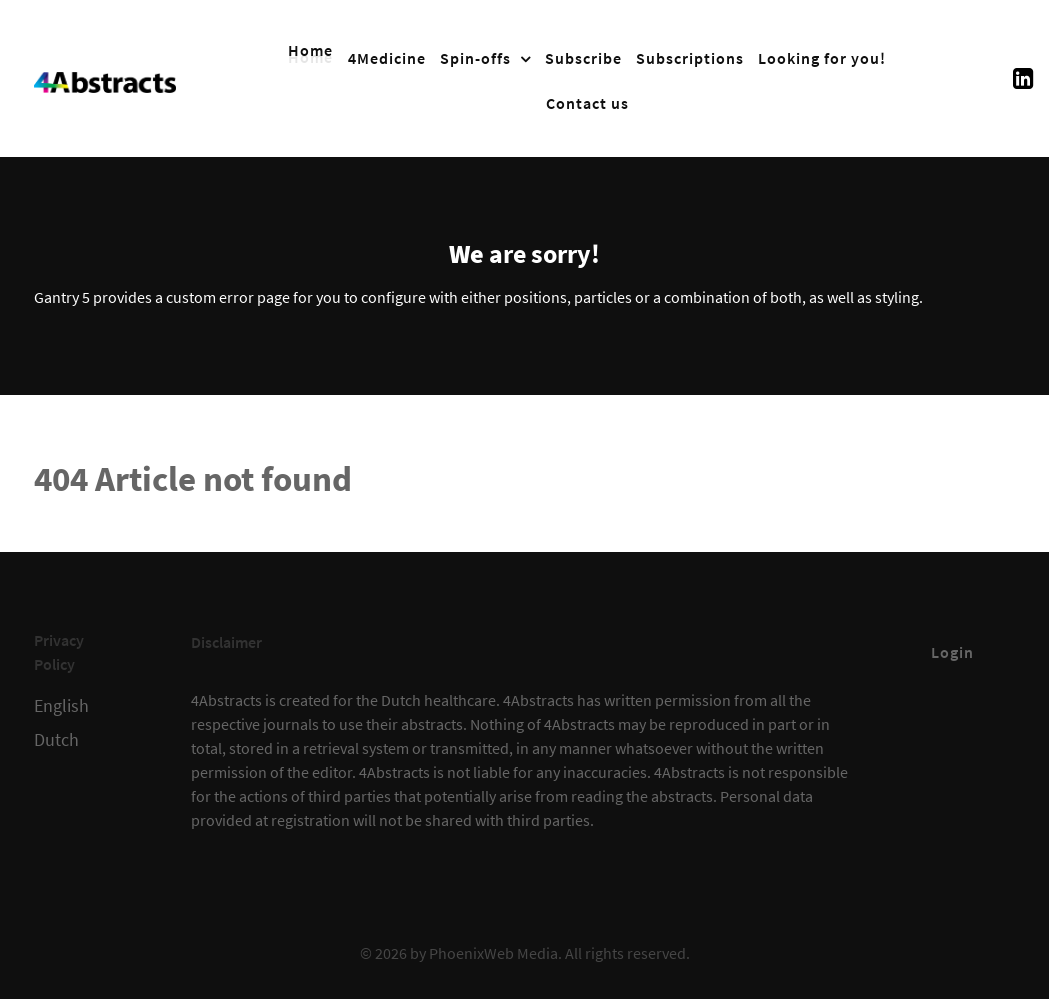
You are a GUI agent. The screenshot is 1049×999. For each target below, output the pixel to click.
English (61, 706)
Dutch (56, 740)
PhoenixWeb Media (493, 953)
